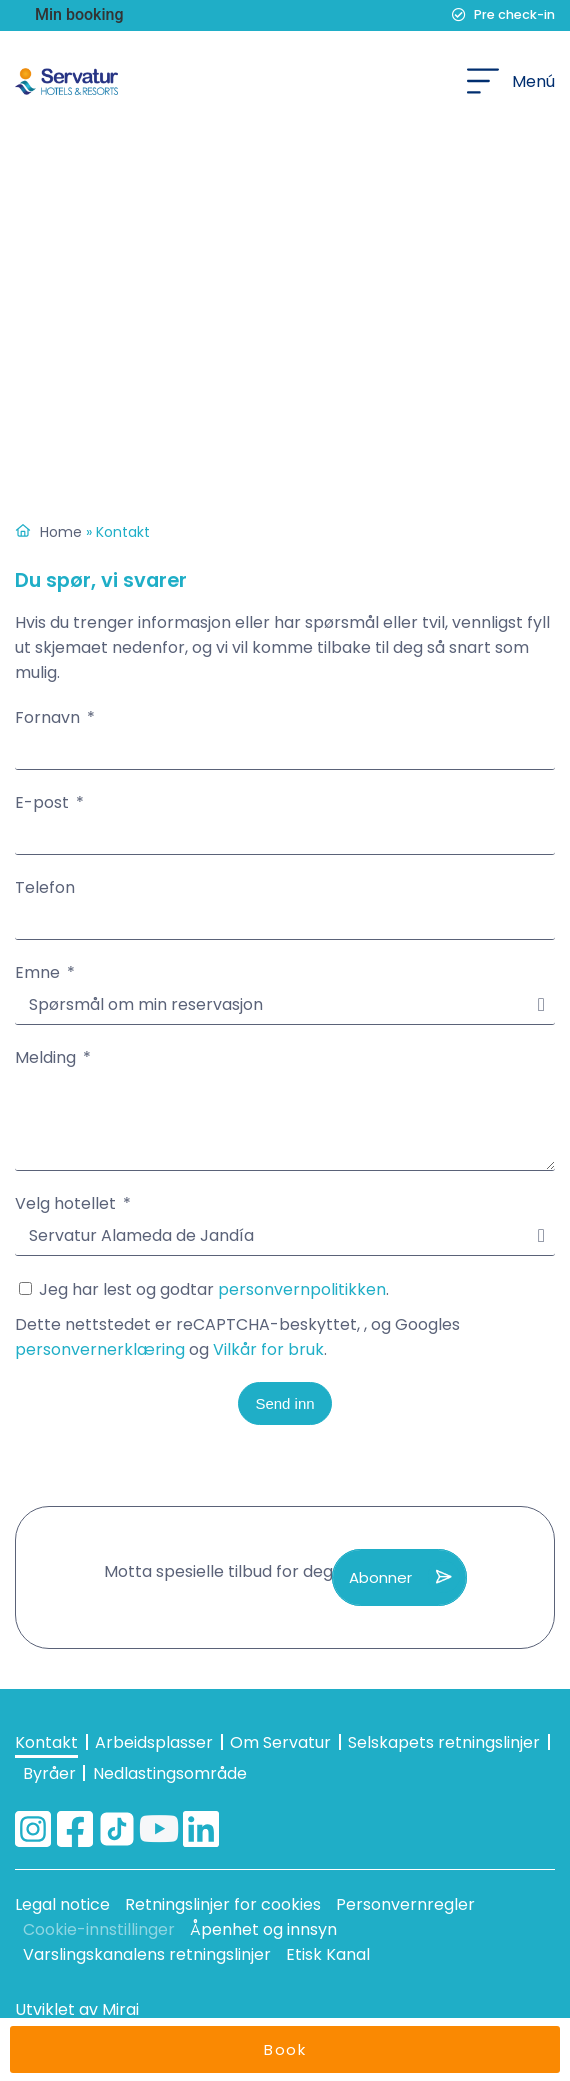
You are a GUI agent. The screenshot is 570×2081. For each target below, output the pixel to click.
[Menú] (483, 81)
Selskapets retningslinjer (444, 1742)
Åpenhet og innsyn (263, 1929)
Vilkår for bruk (268, 1349)
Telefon (45, 887)
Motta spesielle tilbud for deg (218, 1571)
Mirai (120, 2009)
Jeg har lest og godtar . (285, 1320)
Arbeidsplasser (154, 1742)
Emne (39, 972)
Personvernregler (405, 1904)
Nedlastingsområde (170, 1773)
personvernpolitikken (302, 1289)
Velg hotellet (67, 1203)
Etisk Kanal (328, 1954)
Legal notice (62, 1904)
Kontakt (46, 1742)
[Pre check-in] (459, 15)
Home (61, 532)
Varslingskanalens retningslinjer (147, 1954)
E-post (44, 802)
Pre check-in (514, 14)
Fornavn (49, 717)
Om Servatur (280, 1742)
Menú (533, 81)
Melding (47, 1057)
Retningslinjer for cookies (223, 1904)
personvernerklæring (100, 1349)
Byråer (49, 1773)
